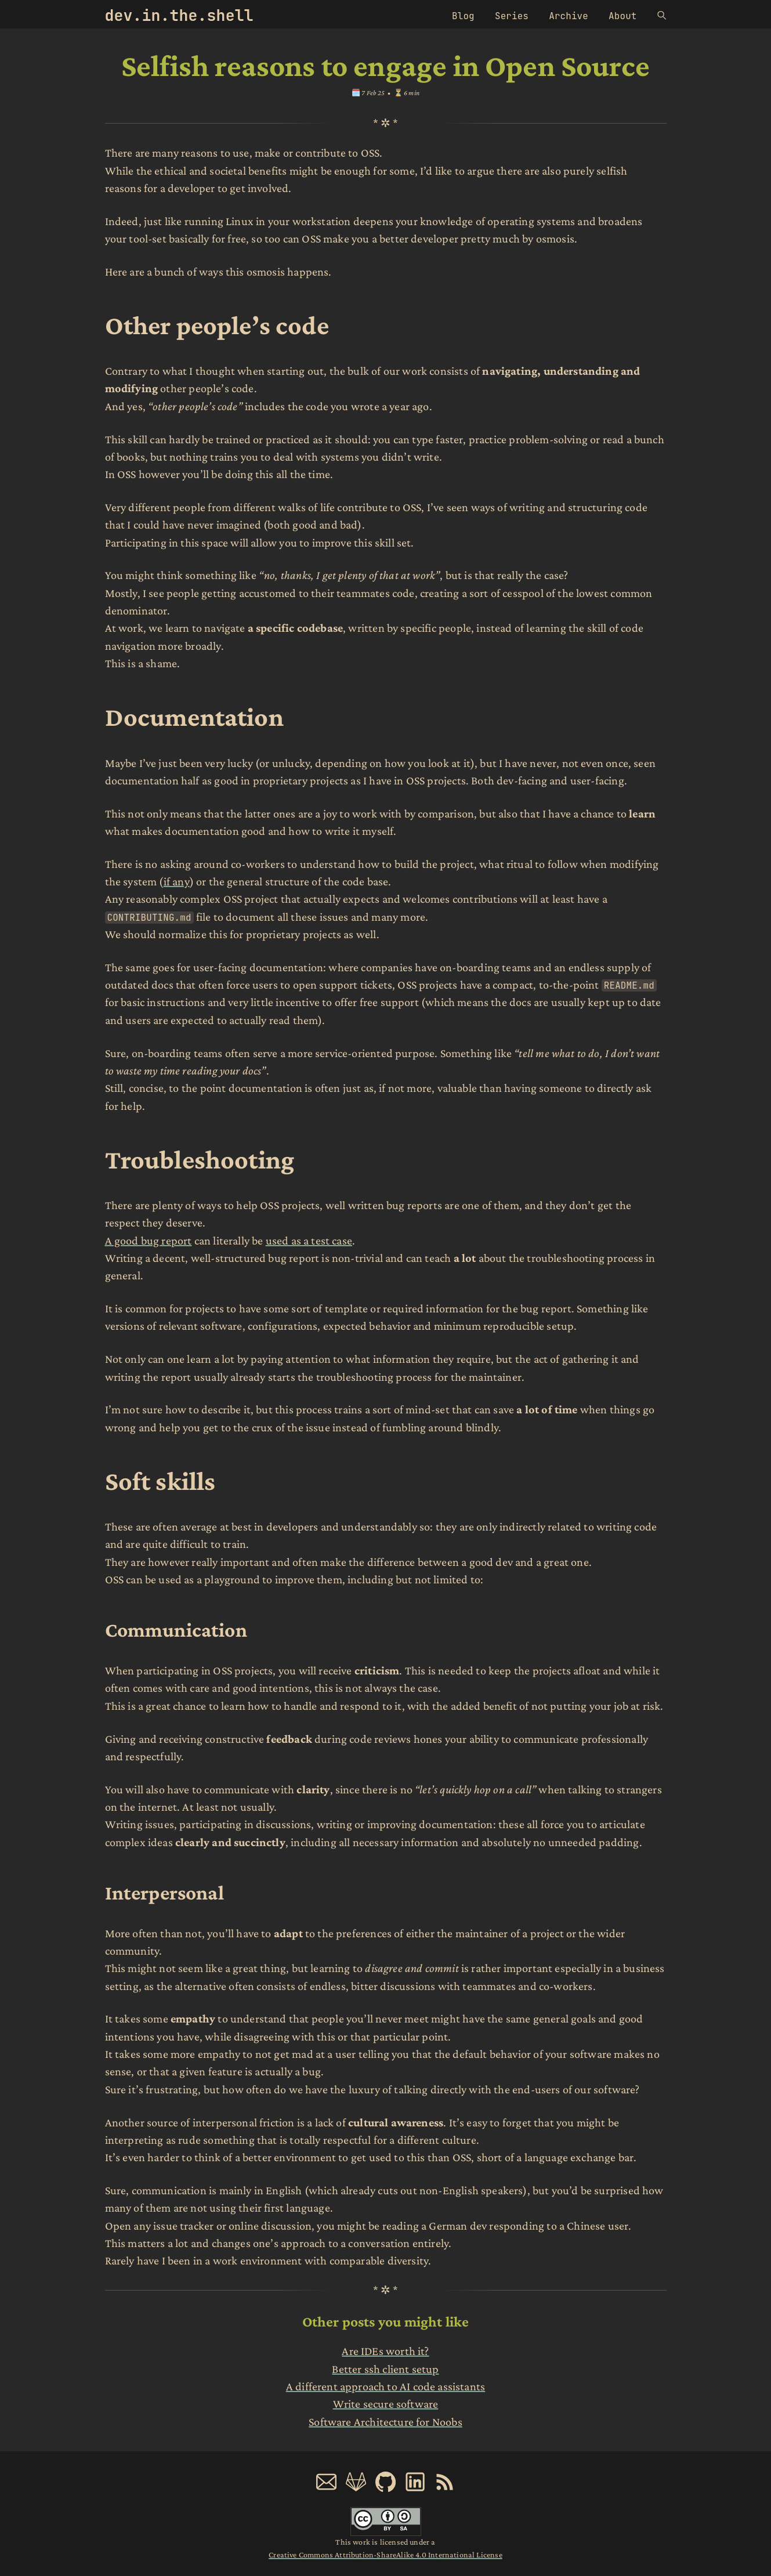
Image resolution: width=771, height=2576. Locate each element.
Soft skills (160, 1481)
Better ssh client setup (385, 2368)
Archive (568, 16)
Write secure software (386, 2403)
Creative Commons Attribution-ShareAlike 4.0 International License (385, 2554)
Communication (176, 1629)
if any (177, 881)
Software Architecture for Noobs (385, 2421)
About (622, 16)
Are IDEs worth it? (385, 2351)
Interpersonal (164, 1892)
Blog (463, 16)
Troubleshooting (200, 1159)
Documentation (194, 717)
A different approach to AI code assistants (385, 2386)
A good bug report (148, 1240)
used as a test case (309, 1240)
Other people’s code (217, 325)
